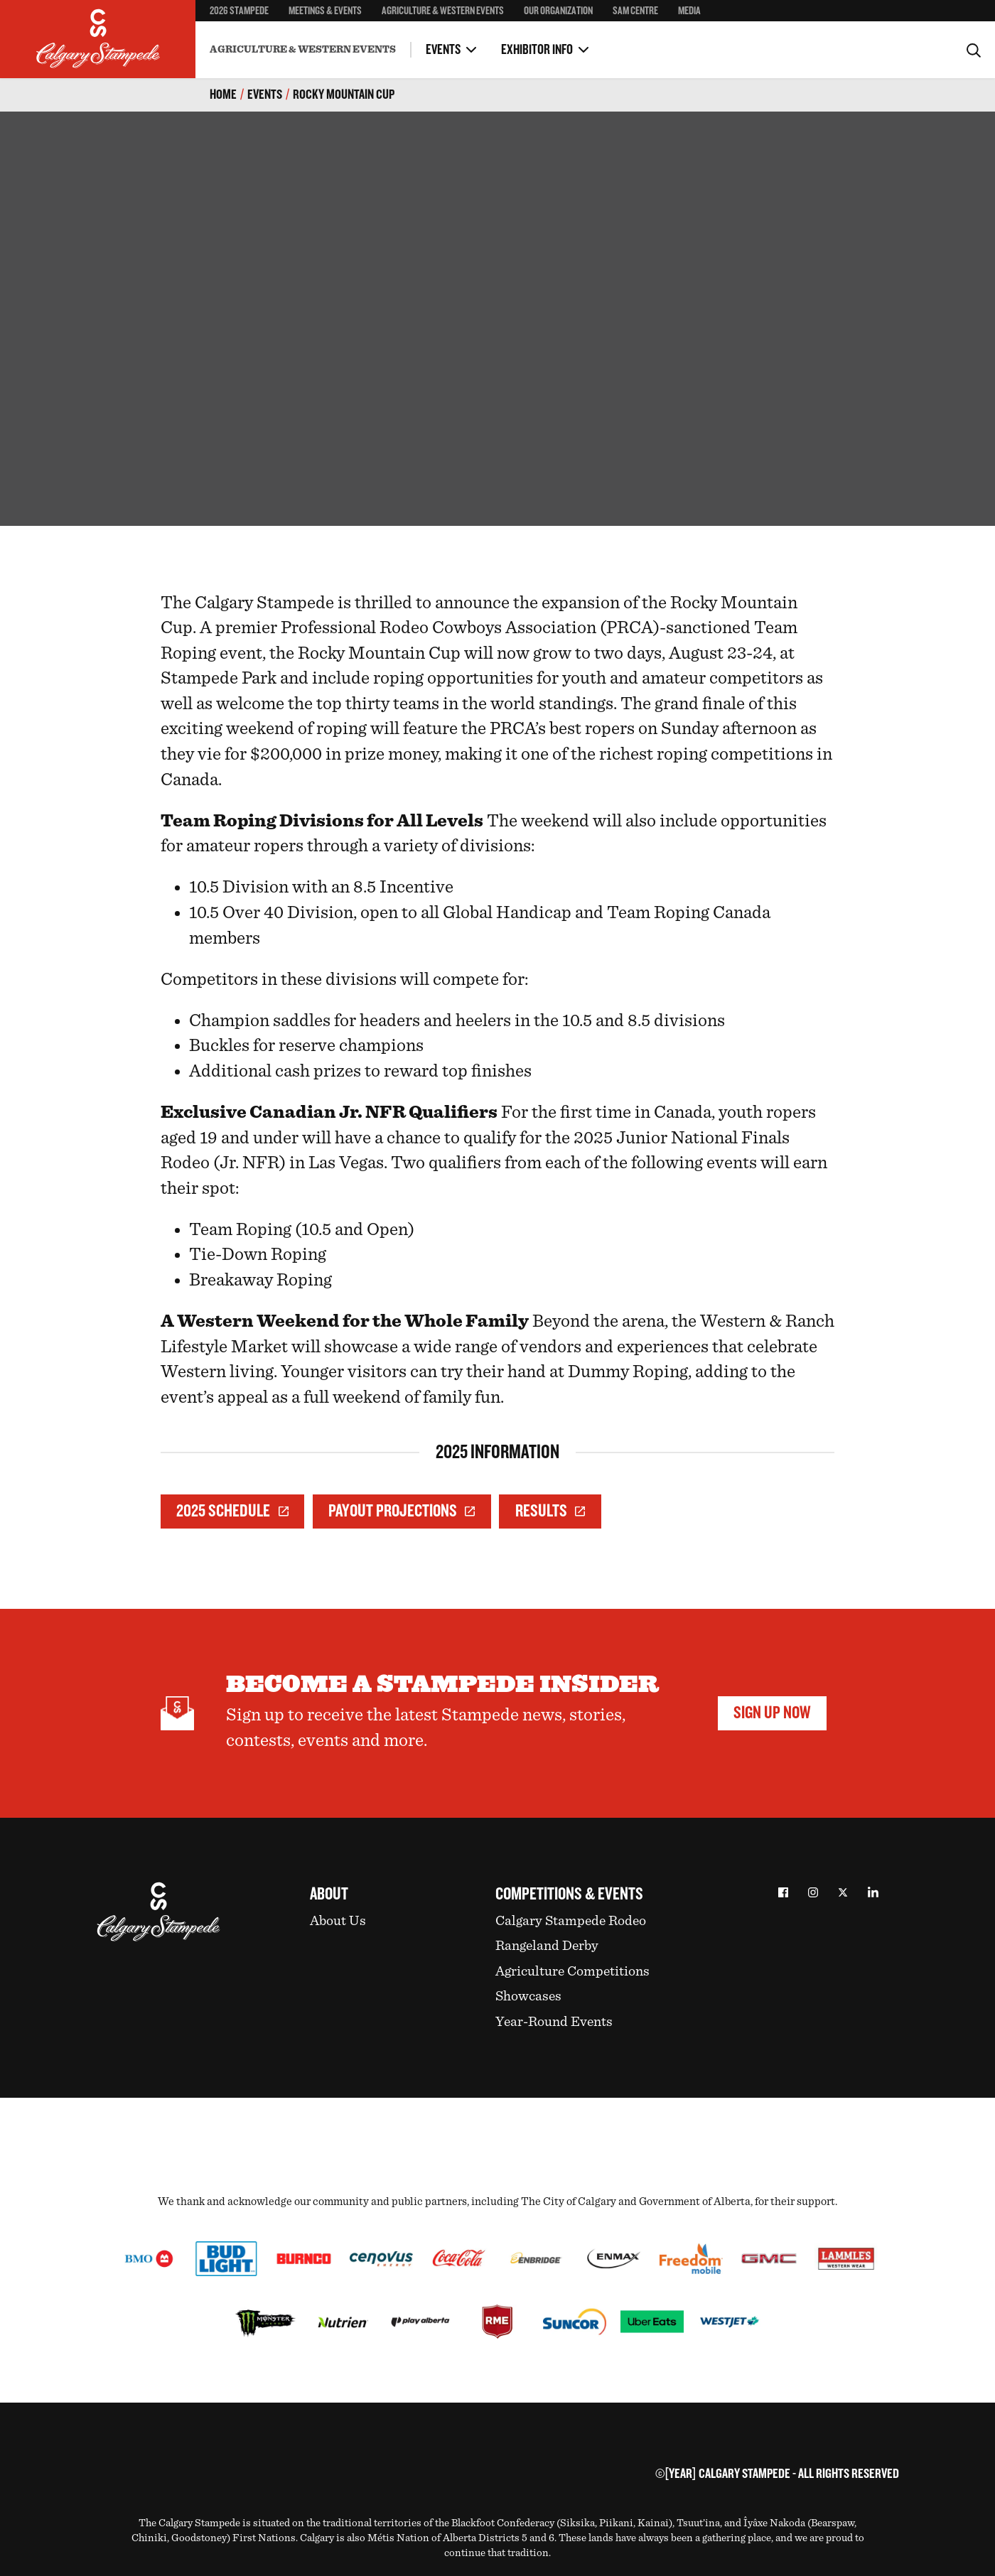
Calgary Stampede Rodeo (570, 1921)
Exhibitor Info (537, 50)
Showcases (528, 1996)
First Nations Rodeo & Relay (423, 38)
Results (550, 1511)
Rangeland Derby (546, 1946)
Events (443, 50)
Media (689, 11)
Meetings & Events (325, 11)
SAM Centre (635, 11)
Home (223, 94)
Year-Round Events (554, 2022)
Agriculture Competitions (572, 1971)
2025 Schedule (232, 1511)
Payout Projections (401, 1511)
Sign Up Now (771, 1713)
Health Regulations (405, 38)
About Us (338, 1921)
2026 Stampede (239, 11)
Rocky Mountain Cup (343, 94)
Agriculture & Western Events (443, 11)
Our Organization (558, 11)
